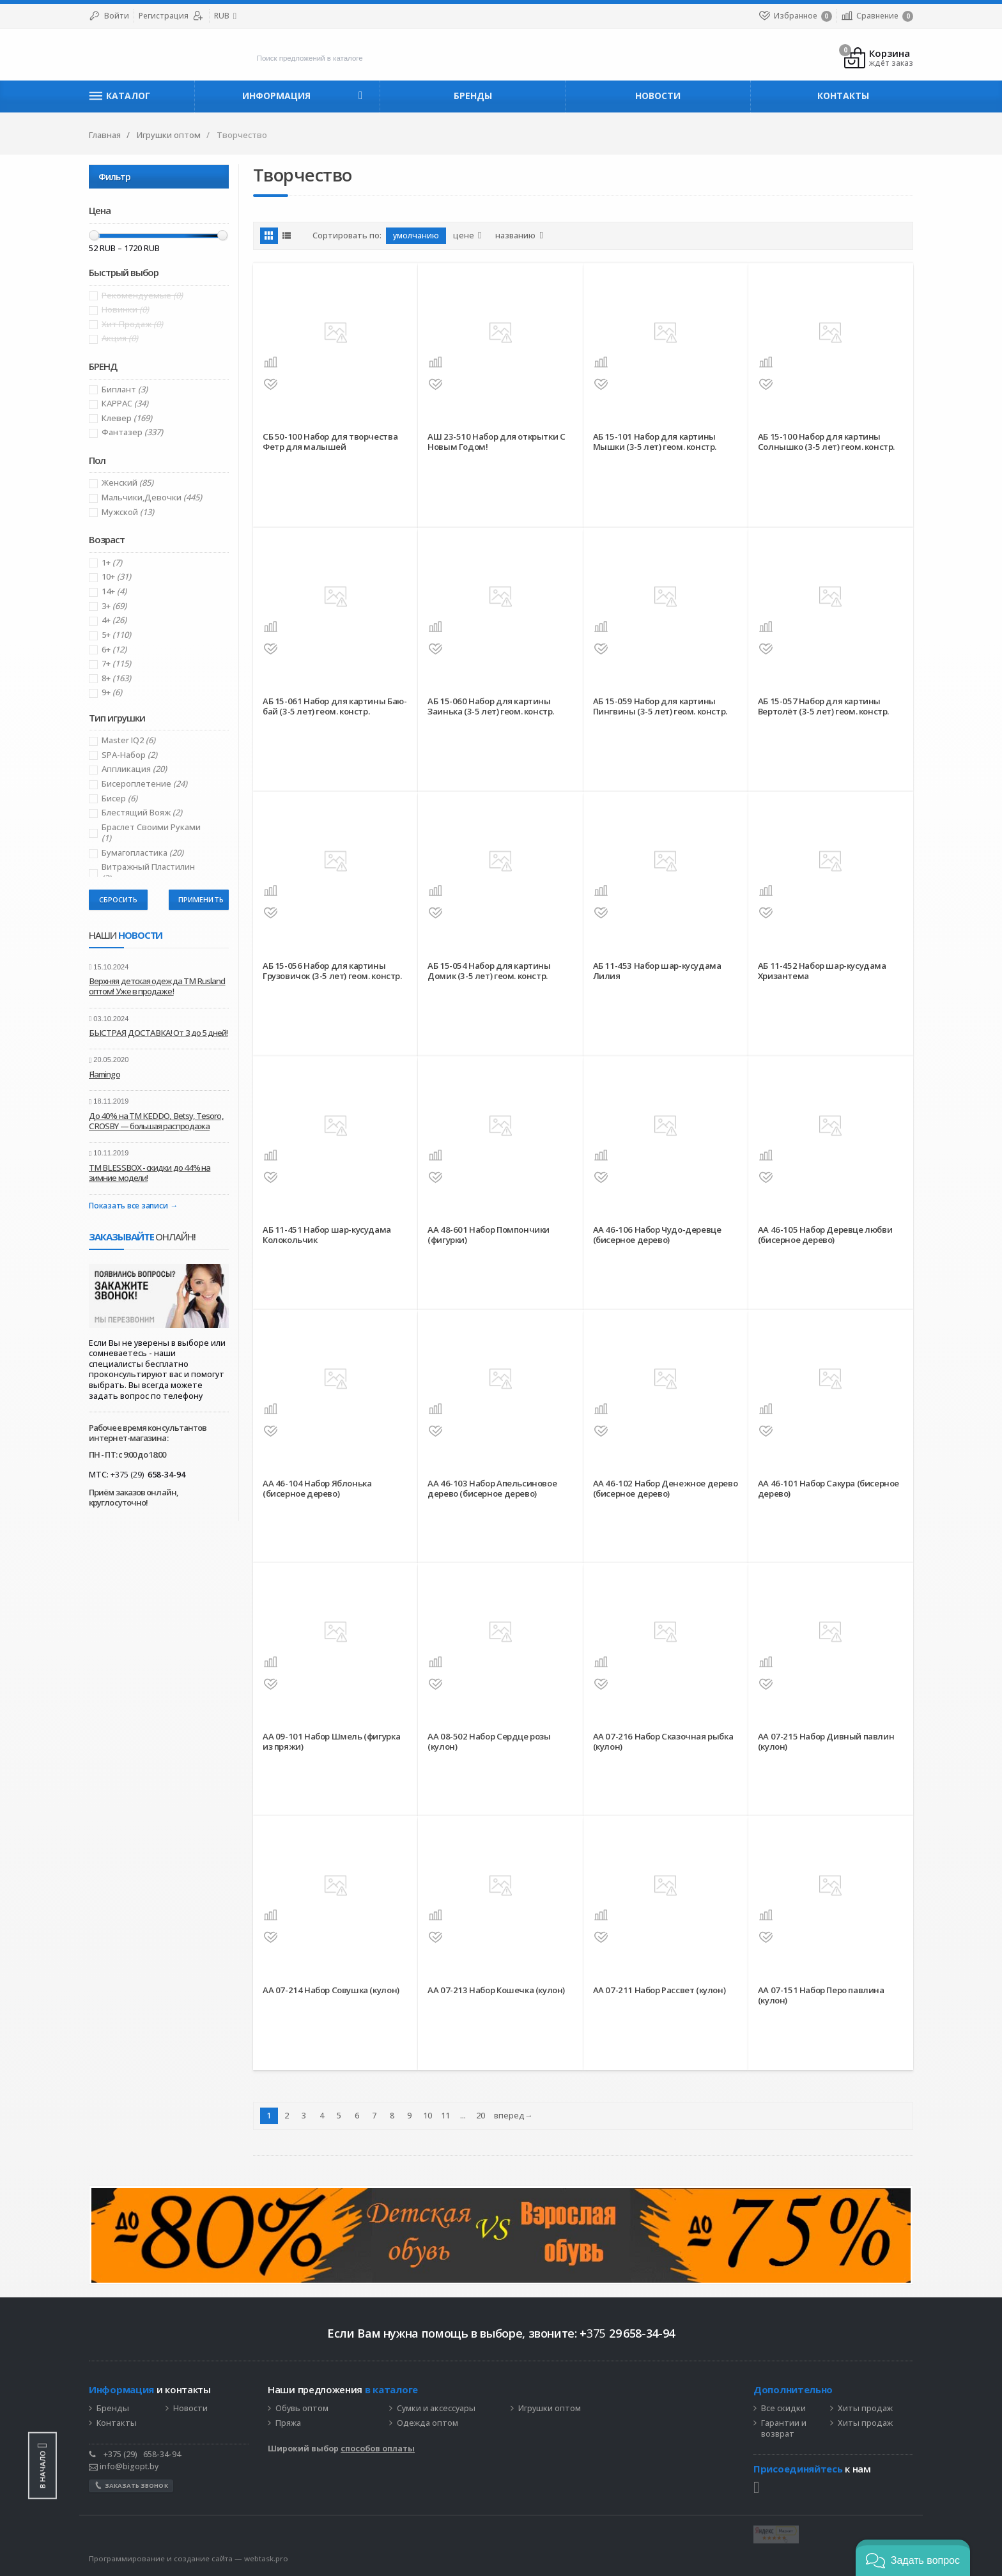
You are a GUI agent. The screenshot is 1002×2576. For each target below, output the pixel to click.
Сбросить (118, 899)
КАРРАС (125, 403)
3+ (114, 606)
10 (427, 2115)
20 (480, 2115)
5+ (116, 634)
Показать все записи (128, 1206)
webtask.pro (266, 2558)
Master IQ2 (128, 740)
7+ (116, 663)
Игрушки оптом (549, 2408)
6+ (114, 649)
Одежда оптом (427, 2423)
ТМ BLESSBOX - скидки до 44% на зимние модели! (149, 1173)
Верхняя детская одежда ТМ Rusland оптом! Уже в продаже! (157, 986)
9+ (112, 692)
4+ (114, 620)
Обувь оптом (301, 2408)
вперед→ (513, 2115)
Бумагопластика (142, 852)
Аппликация (134, 769)
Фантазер (132, 432)
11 (445, 2115)
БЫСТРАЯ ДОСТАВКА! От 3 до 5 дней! (158, 1032)
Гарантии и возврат (783, 2428)
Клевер (127, 418)
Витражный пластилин (148, 872)
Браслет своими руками (151, 833)
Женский (127, 482)
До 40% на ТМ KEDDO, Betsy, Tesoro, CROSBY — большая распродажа (156, 1121)
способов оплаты (378, 2448)
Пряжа (288, 2423)
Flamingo (104, 1074)
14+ (114, 591)
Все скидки (783, 2408)
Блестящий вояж (142, 812)
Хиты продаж (865, 2408)
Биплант (125, 389)
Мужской (128, 512)
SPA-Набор (129, 755)
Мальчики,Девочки (152, 497)
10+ (116, 576)
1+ (112, 562)
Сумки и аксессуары (436, 2408)
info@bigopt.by (123, 2466)
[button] (913, 2558)
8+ (116, 678)
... (463, 2115)
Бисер (119, 798)
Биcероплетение (144, 783)
